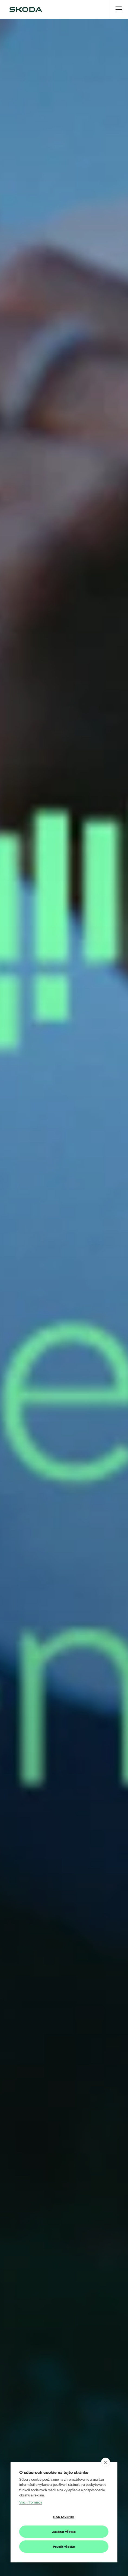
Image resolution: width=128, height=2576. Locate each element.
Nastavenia (63, 2517)
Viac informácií (30, 2502)
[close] (105, 2462)
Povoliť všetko (64, 2547)
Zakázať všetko (64, 2532)
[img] (26, 9)
